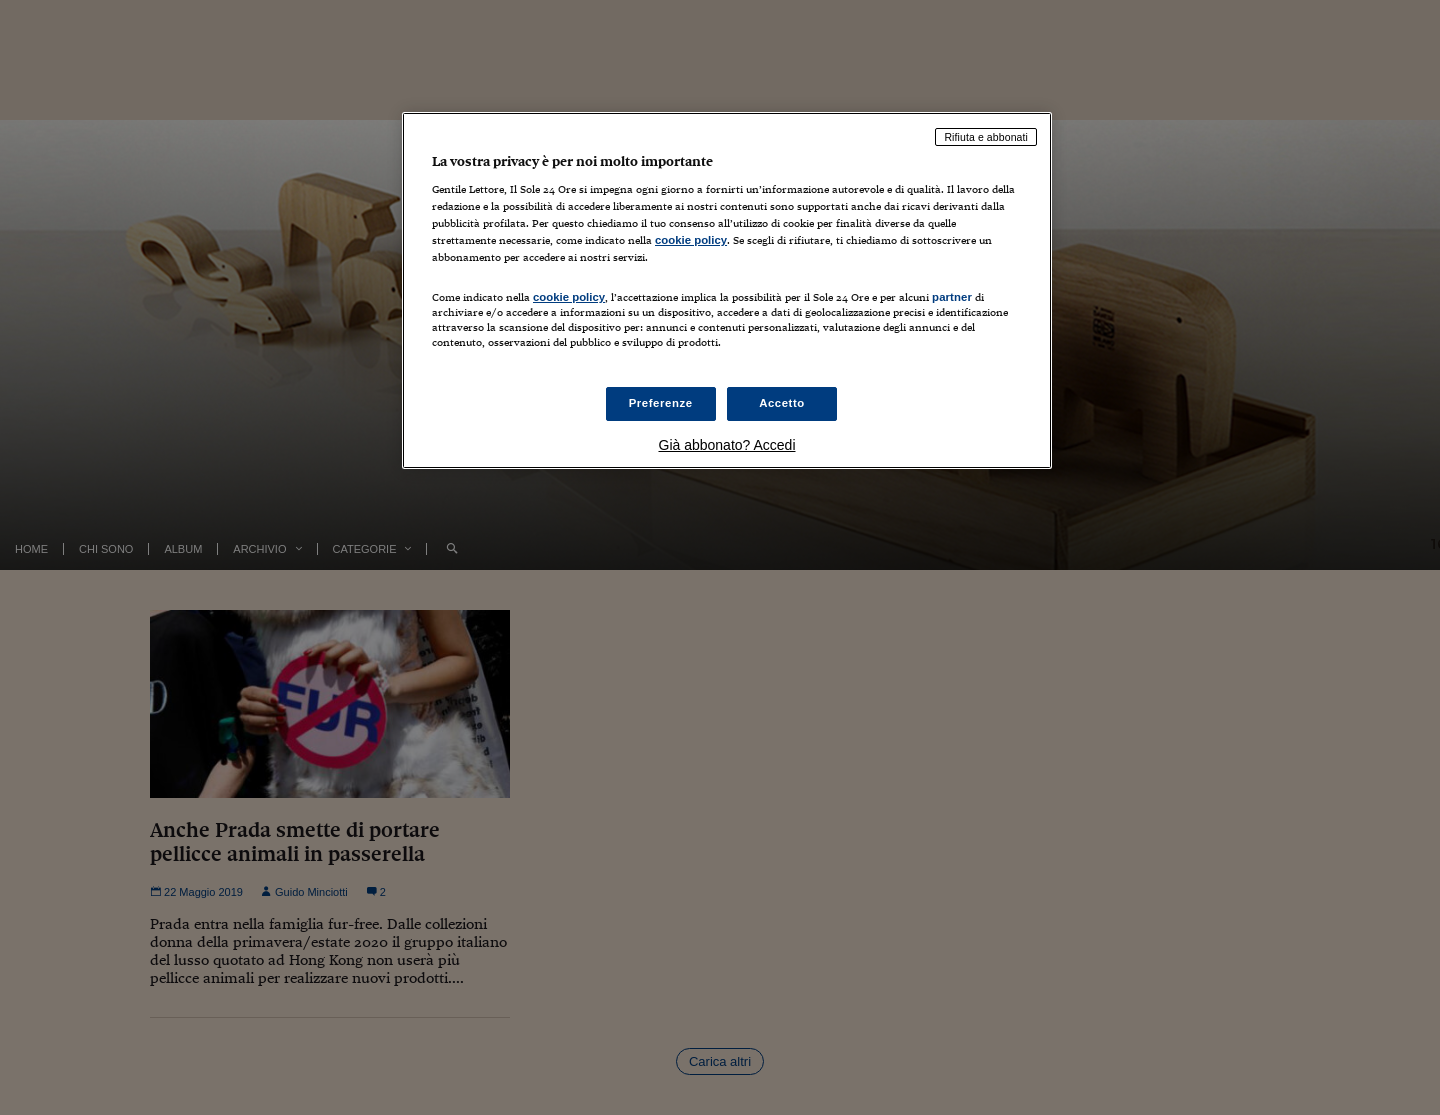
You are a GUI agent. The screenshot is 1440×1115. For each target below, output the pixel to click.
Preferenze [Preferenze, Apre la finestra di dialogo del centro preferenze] (661, 403)
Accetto (782, 403)
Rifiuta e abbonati (986, 137)
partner (952, 297)
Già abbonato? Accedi (727, 445)
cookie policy (691, 240)
